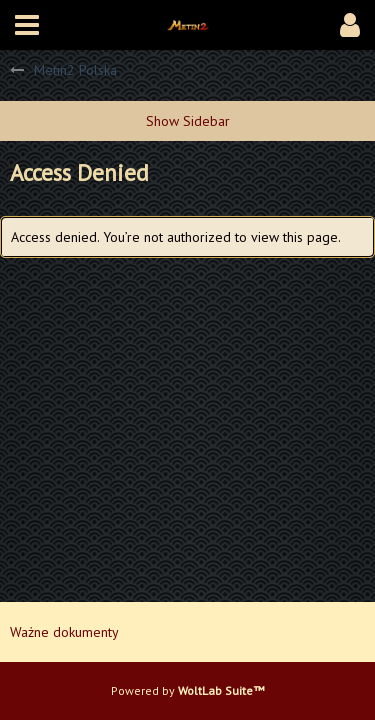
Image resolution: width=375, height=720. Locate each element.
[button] (27, 25)
